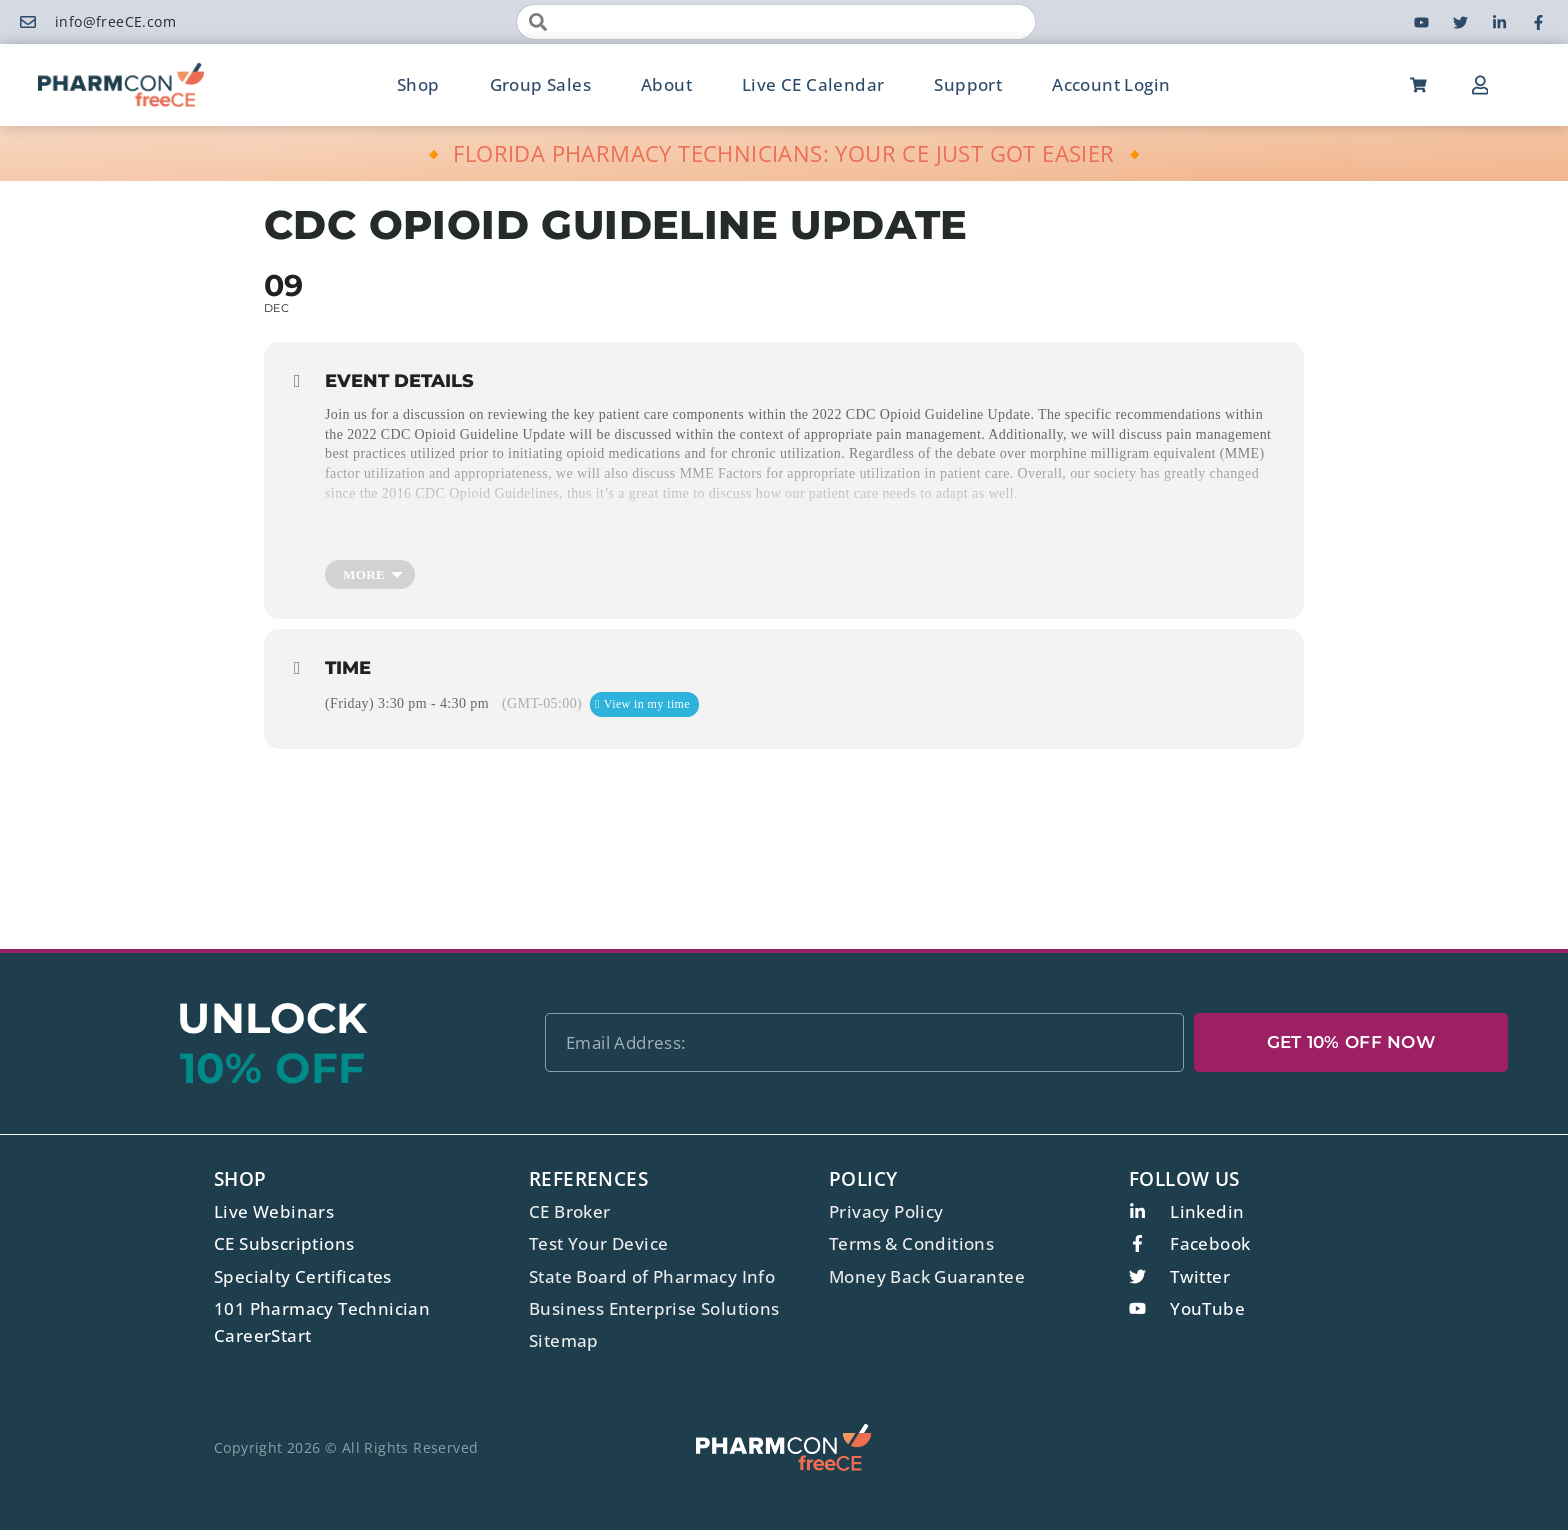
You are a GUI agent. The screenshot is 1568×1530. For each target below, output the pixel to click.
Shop (418, 84)
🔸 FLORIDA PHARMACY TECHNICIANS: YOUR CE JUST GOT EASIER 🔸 (784, 153)
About (666, 84)
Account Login (1111, 84)
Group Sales (540, 84)
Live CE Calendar (813, 84)
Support (968, 84)
